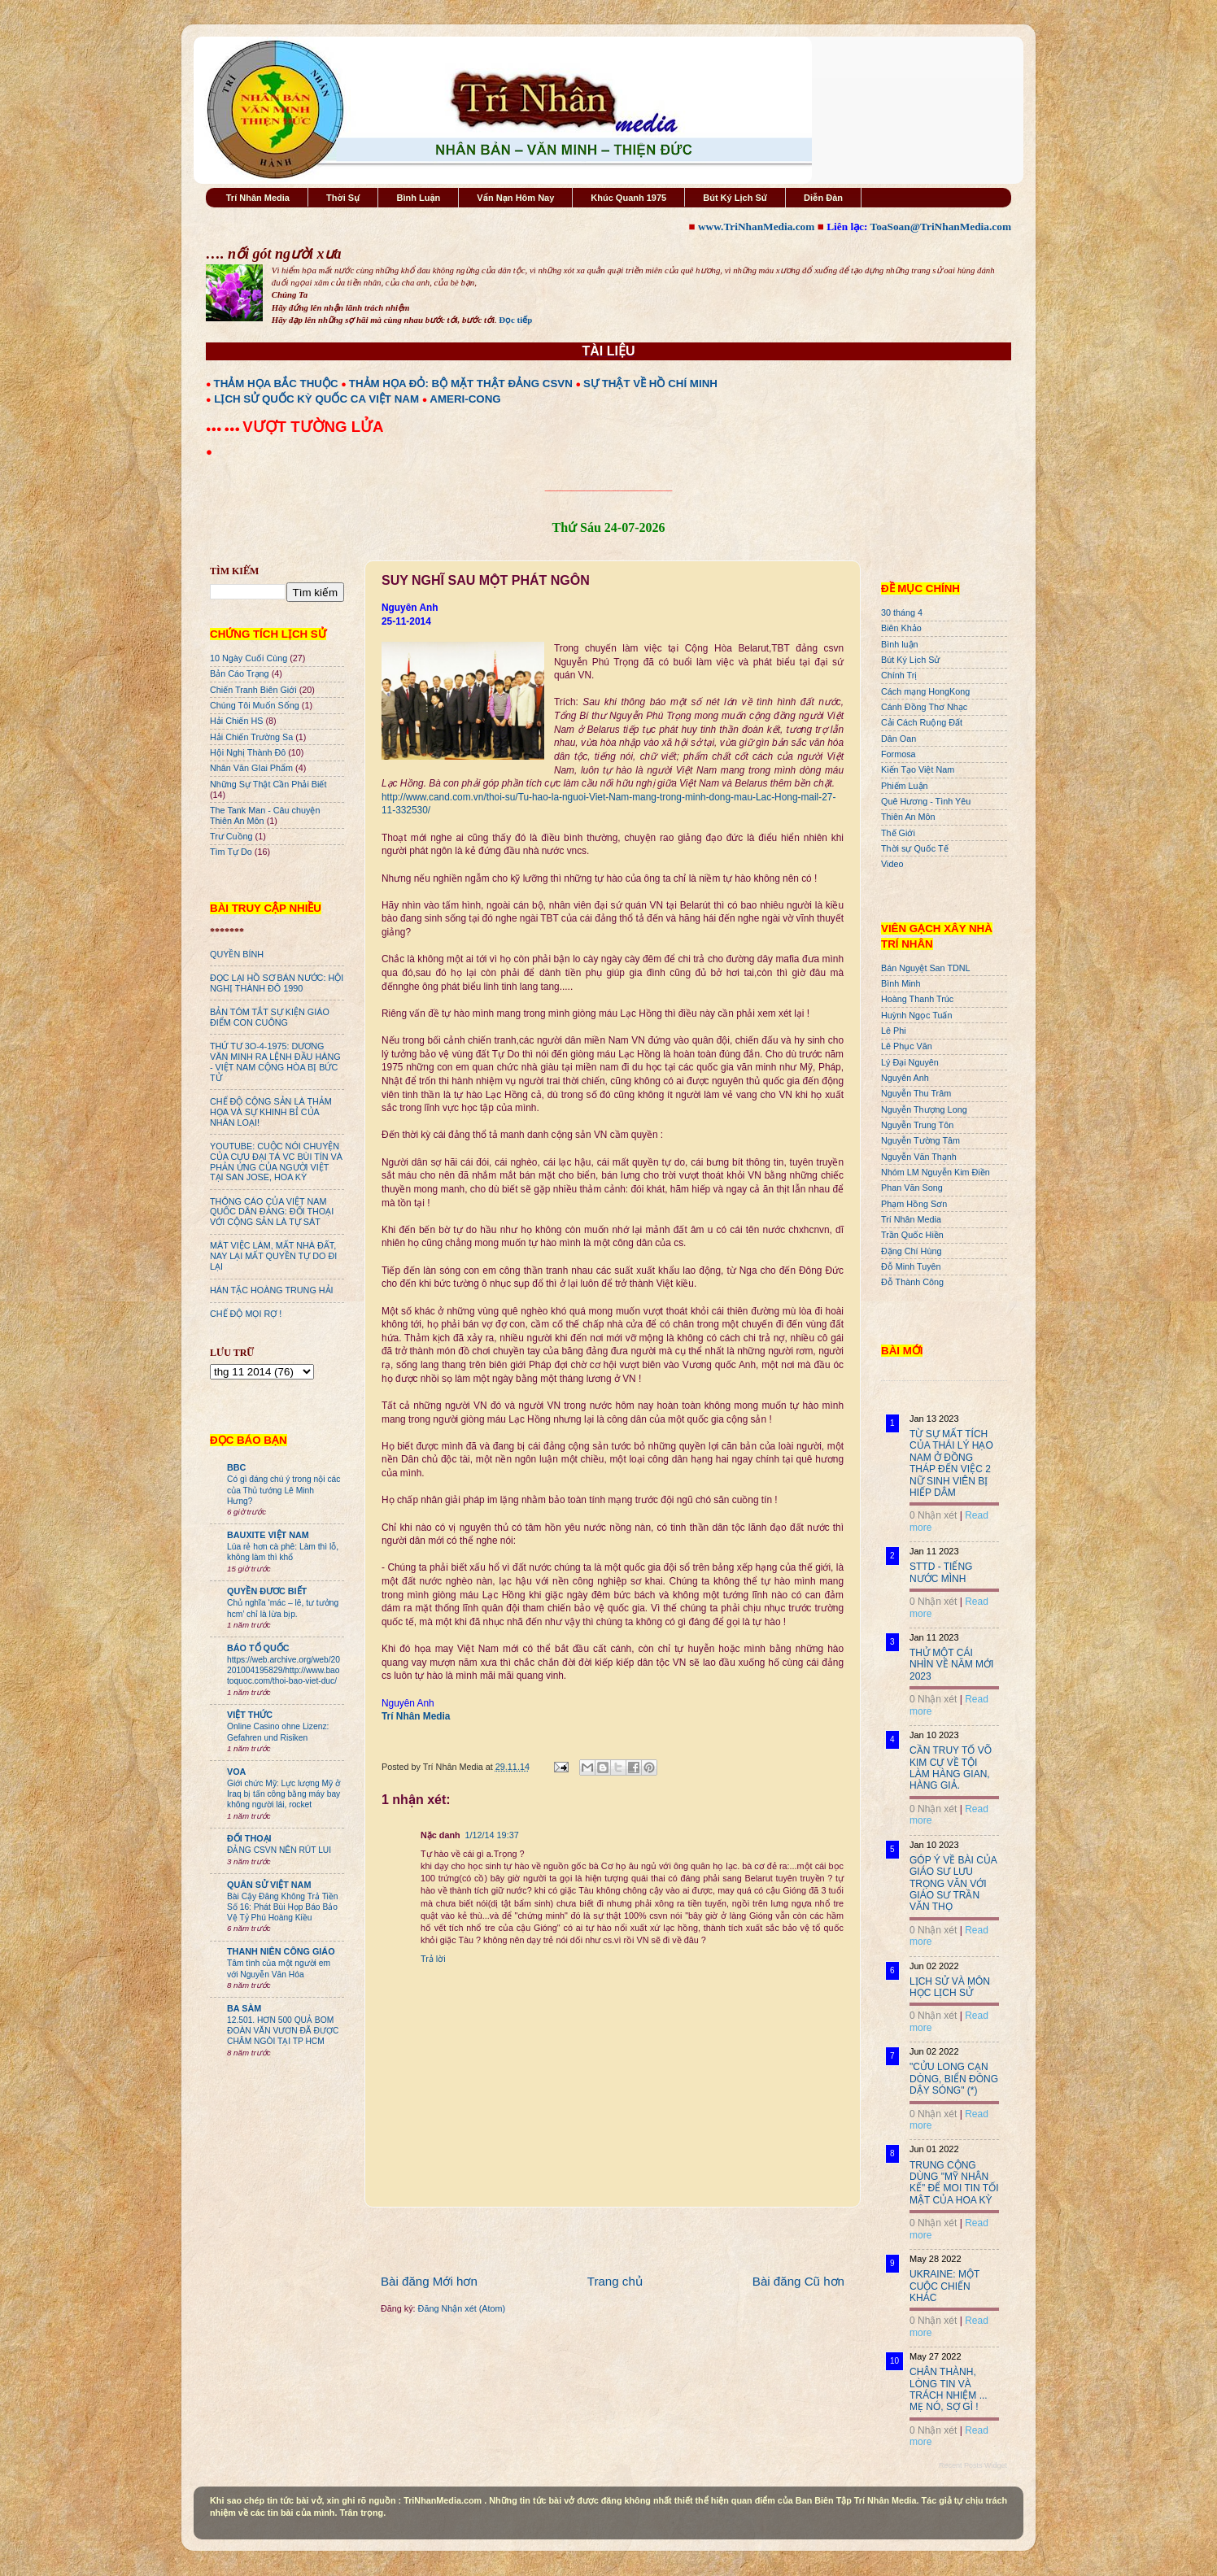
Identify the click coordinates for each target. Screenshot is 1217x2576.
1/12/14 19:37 (492, 1835)
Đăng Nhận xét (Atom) (461, 2308)
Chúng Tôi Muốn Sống (254, 705)
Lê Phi (893, 1030)
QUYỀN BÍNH (237, 954)
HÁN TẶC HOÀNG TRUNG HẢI (272, 1290)
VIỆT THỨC (250, 1715)
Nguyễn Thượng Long (924, 1109)
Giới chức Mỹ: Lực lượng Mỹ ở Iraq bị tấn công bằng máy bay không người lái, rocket (283, 1794)
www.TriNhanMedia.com (756, 226)
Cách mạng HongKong (925, 691)
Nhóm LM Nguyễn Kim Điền (935, 1172)
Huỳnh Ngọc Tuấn (916, 1015)
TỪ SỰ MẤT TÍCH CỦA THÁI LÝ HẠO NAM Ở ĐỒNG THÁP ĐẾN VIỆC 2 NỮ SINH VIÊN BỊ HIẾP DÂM (951, 1463)
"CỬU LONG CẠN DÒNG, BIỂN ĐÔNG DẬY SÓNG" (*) (953, 2078)
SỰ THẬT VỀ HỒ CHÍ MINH (650, 383)
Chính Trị (899, 675)
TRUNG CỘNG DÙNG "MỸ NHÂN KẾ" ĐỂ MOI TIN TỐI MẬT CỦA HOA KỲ (954, 2183)
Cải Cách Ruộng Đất (921, 722)
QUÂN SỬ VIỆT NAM (269, 1885)
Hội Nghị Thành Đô (248, 752)
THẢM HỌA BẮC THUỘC (276, 383)
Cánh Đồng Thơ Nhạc (924, 707)
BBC (236, 1467)
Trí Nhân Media (258, 198)
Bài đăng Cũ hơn (798, 2281)
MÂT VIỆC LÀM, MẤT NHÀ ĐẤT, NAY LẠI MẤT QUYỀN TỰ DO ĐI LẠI (273, 1255)
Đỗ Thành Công (912, 1282)
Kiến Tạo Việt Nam (917, 769)
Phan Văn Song (912, 1187)
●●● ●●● (224, 429)
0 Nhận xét (933, 1515)
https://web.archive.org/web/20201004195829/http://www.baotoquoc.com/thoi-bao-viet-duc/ (283, 1670)
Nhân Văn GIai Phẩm (251, 768)
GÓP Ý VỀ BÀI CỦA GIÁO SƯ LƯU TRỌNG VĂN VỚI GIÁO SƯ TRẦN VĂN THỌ (953, 1884)
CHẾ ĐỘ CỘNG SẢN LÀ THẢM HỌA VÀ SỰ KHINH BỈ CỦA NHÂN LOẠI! (271, 1111)
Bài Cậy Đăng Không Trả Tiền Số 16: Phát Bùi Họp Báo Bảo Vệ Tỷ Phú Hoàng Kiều (282, 1907)
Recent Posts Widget (973, 2465)
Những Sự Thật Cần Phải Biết (268, 784)
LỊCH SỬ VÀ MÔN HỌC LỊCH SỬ (949, 1987)
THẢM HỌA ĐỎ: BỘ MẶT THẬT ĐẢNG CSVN (461, 383)
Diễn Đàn (823, 198)
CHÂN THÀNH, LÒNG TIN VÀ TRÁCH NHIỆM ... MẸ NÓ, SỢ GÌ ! (948, 2389)
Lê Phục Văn (906, 1046)
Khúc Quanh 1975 (628, 198)
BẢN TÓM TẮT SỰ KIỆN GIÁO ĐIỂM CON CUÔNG (269, 1017)
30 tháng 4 (902, 612)
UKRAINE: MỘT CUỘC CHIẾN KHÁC (944, 2286)
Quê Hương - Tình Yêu (926, 801)
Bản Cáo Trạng (239, 673)
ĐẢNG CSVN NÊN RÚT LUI (279, 1850)
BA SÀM (244, 2008)
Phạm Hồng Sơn (914, 1204)
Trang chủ (615, 2281)
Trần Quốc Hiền (912, 1235)
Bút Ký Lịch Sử (735, 198)
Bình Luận (418, 198)
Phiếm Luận (904, 786)
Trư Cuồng (231, 836)
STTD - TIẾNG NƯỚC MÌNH (940, 1572)
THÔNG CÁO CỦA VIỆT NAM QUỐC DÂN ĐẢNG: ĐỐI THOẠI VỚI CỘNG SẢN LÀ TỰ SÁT (272, 1211)
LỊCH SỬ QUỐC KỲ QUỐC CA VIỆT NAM (316, 399)
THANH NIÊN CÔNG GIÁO (281, 1951)
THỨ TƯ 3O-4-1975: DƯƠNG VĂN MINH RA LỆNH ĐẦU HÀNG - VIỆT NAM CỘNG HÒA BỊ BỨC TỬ (275, 1062)
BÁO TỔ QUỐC (258, 1648)
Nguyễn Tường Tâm (920, 1140)
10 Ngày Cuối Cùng (248, 658)
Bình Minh (901, 983)
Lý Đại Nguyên (910, 1062)
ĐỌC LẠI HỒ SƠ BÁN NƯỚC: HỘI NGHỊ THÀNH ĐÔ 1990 (276, 983)
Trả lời (433, 1959)
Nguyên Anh (905, 1078)
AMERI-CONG (465, 399)
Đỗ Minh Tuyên (911, 1266)
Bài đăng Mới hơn (429, 2281)
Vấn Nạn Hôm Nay (515, 198)
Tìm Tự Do (231, 851)
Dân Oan (898, 738)
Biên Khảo (901, 628)
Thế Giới (898, 833)
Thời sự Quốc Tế (915, 848)
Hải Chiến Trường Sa (251, 737)
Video (892, 864)
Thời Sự (343, 198)
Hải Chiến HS (236, 721)
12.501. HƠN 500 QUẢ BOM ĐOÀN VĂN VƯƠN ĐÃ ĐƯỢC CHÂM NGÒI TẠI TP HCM (282, 2031)
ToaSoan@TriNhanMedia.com (940, 226)
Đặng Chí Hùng (911, 1251)
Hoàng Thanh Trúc (917, 999)
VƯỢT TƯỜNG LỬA (312, 426)
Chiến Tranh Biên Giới (253, 690)
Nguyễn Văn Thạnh (919, 1157)
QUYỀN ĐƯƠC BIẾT (267, 1591)
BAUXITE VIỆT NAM (268, 1535)
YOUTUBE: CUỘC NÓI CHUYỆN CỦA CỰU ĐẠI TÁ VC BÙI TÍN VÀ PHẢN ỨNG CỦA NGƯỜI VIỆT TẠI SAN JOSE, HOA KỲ (276, 1162)
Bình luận (899, 644)
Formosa (898, 754)
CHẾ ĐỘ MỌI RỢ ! (245, 1314)
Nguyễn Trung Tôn (917, 1125)
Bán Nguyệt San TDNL (926, 968)
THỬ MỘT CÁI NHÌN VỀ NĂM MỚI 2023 (951, 1664)
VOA (236, 1771)
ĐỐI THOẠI (249, 1838)
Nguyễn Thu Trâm (916, 1093)
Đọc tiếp (515, 320)
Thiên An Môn (908, 817)
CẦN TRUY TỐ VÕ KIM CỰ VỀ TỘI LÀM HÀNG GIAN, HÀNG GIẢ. (950, 1768)
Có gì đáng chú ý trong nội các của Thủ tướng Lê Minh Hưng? (283, 1490)
